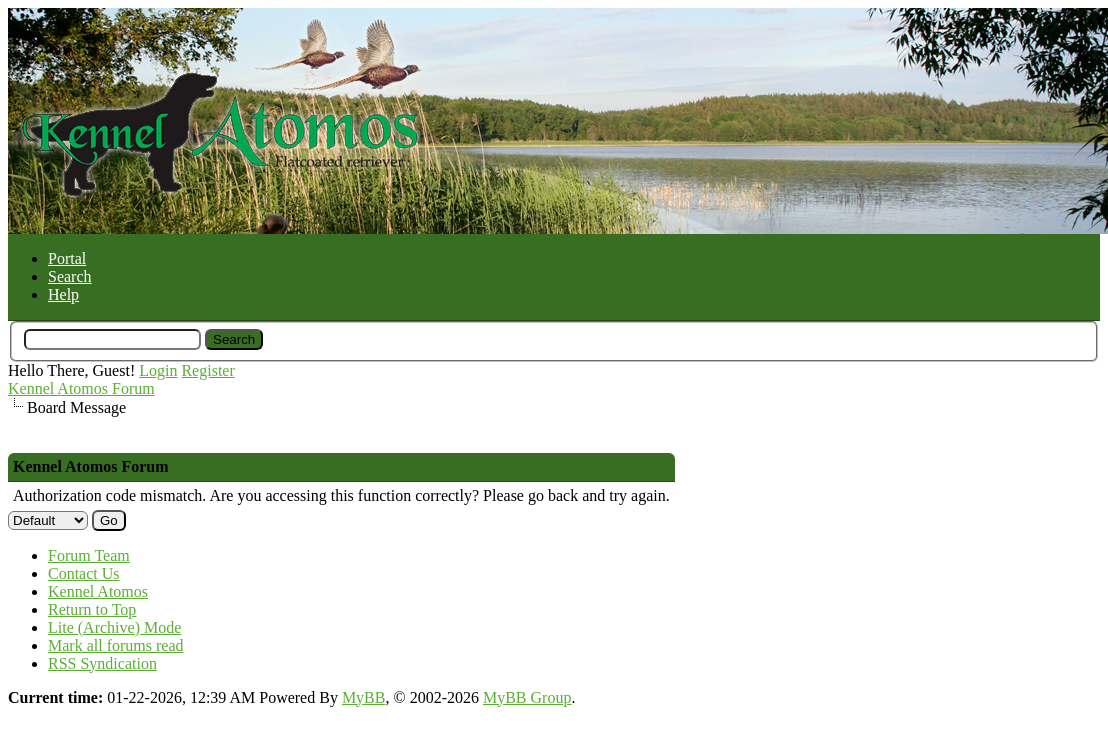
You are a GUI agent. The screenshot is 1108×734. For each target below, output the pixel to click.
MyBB (364, 697)
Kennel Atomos (98, 591)
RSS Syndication (102, 663)
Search (70, 276)
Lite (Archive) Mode (114, 627)
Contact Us (84, 573)
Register (207, 370)
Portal (67, 258)
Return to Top (92, 609)
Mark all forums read (116, 645)
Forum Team (89, 555)
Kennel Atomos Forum (81, 388)
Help (63, 294)
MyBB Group (527, 697)
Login (158, 370)
